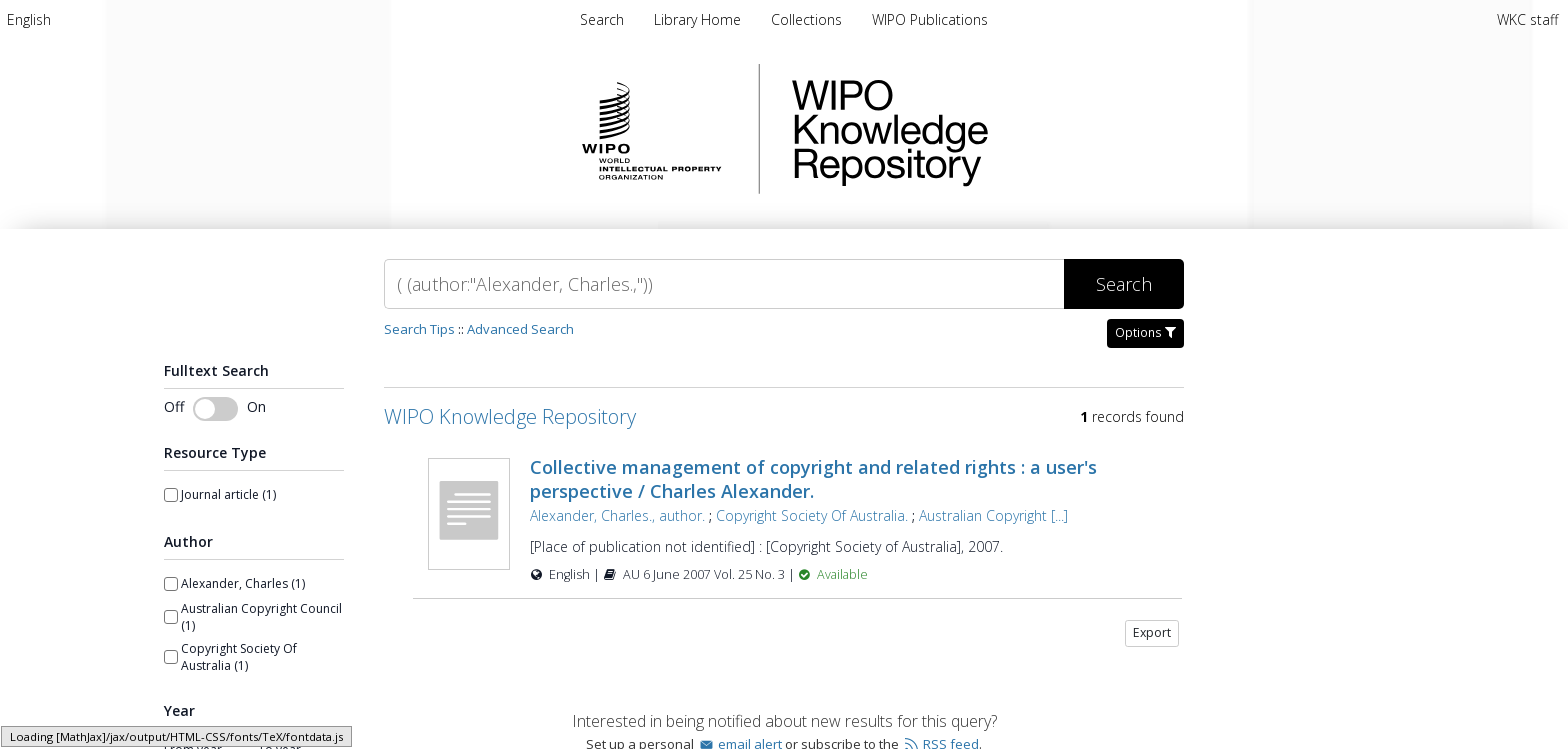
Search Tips (419, 329)
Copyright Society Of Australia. (812, 515)
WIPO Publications (930, 19)
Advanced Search (520, 329)
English (29, 19)
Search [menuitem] (602, 19)
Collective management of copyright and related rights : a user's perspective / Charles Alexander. (813, 479)
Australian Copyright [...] (993, 515)
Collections (808, 19)
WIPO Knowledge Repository (972, 129)
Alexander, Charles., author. (617, 515)
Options (1145, 332)
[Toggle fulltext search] (215, 409)
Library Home (699, 19)
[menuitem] (29, 19)
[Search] (724, 284)
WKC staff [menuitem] (1527, 19)
